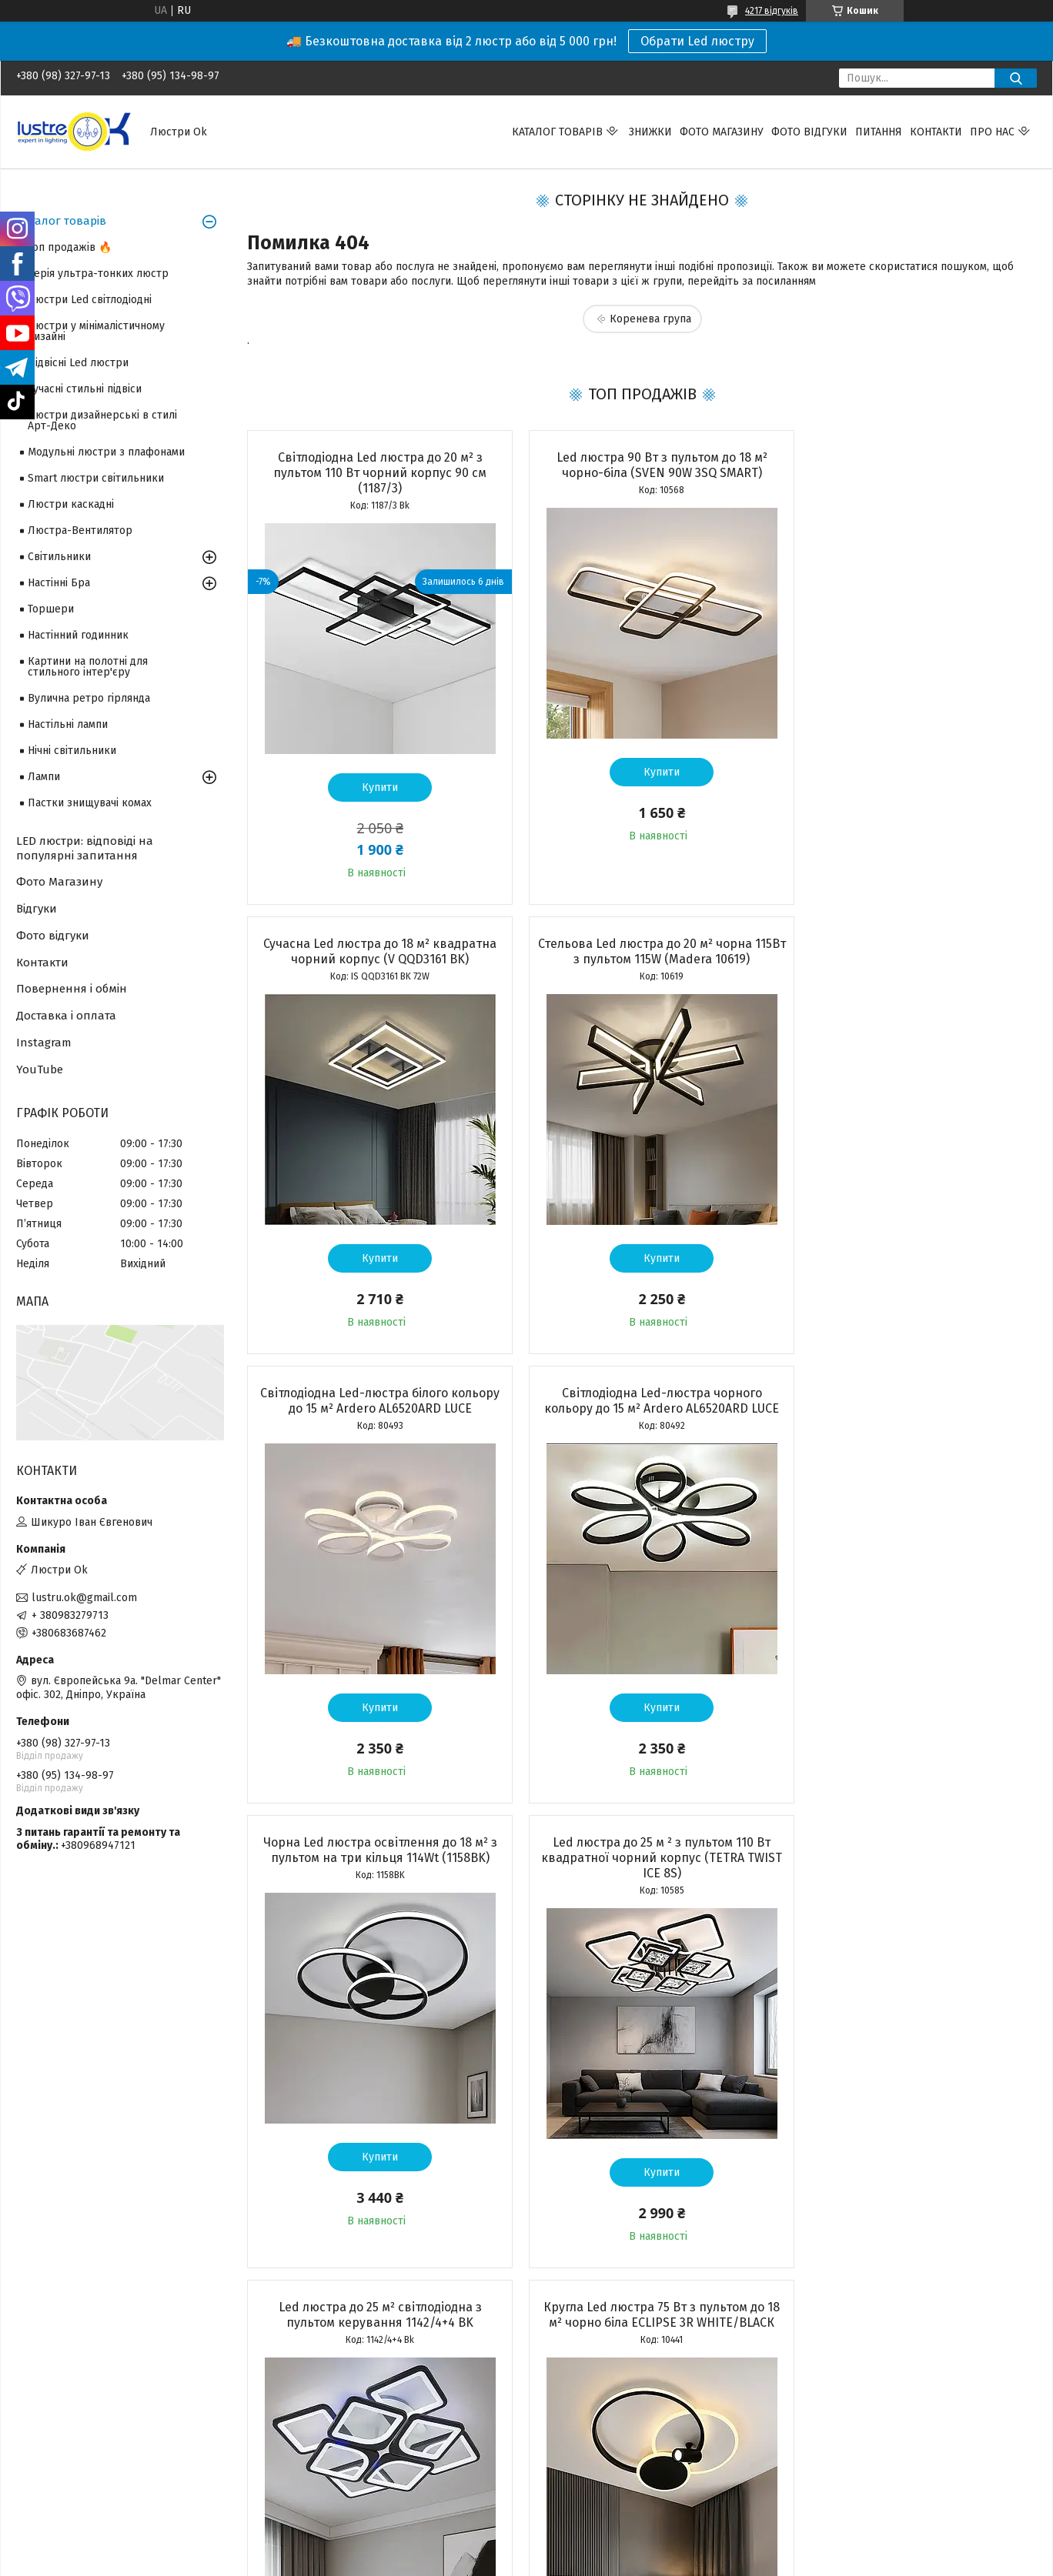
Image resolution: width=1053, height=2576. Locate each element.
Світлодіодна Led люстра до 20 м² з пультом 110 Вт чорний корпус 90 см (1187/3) (373, 473)
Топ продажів (50, 2447)
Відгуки (36, 909)
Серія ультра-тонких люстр (98, 273)
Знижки (650, 131)
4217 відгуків (771, 10)
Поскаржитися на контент (491, 2546)
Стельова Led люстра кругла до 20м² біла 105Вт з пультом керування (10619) (909, 1865)
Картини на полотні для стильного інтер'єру (88, 667)
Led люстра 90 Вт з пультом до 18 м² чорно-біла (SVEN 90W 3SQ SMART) (641, 465)
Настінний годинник (78, 635)
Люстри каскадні (71, 504)
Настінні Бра (59, 582)
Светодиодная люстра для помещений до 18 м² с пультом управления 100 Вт (641, 1865)
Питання (878, 131)
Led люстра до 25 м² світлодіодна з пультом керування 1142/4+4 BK (909, 1401)
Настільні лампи (68, 724)
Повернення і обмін (71, 989)
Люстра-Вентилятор (80, 530)
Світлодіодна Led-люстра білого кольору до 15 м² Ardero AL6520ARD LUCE (641, 951)
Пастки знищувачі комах (90, 802)
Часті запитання (576, 2464)
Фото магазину (722, 131)
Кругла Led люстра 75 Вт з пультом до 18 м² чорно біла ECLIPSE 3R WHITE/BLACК (372, 1873)
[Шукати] (1015, 78)
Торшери (51, 609)
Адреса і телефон (321, 2431)
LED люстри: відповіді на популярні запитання (84, 848)
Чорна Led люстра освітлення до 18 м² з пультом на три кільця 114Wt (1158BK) (373, 1401)
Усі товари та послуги (365, 2316)
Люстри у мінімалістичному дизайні (96, 331)
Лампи (44, 776)
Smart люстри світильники (96, 478)
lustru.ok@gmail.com (84, 1597)
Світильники (59, 556)
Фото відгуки (809, 131)
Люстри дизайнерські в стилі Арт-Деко (102, 420)
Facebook (820, 2431)
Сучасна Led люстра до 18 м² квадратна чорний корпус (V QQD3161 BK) (909, 465)
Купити (373, 787)
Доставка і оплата (66, 1016)
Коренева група (650, 318)
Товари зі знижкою (64, 2431)
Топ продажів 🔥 (70, 247)
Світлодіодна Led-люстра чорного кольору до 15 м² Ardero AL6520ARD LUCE (909, 951)
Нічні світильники (72, 750)
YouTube (39, 1069)
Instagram (44, 1042)
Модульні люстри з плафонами (106, 452)
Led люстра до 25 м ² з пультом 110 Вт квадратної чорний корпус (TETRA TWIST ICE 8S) (641, 1408)
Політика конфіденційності (614, 2546)
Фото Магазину (59, 882)
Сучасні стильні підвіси (85, 388)
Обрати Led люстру (697, 41)
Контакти (936, 131)
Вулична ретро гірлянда (89, 698)
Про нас (992, 131)
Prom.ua (600, 2532)
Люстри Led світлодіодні (90, 299)
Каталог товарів (557, 131)
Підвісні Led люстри (78, 362)
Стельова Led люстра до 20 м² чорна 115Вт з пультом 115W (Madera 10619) (373, 951)
